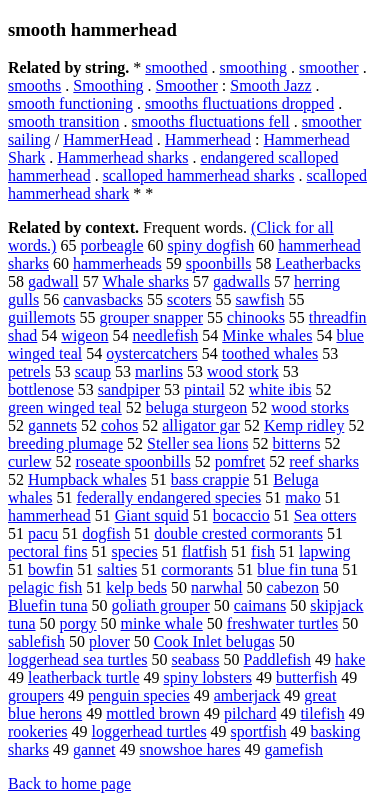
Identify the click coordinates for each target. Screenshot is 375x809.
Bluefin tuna (48, 605)
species (135, 551)
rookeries (38, 731)
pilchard (250, 713)
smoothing (254, 67)
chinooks (256, 317)
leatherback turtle (84, 677)
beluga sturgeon (196, 407)
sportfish (259, 731)
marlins (159, 371)
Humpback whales (87, 479)
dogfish (106, 533)
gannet (94, 749)
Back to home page (69, 783)
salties (117, 569)
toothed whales (270, 353)
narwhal (217, 587)
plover (109, 641)
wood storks (310, 407)
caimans (260, 605)
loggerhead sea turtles (78, 659)
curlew (30, 461)
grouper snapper (152, 317)
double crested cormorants (238, 533)
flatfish (204, 551)
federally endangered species (168, 497)
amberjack (247, 695)
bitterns (296, 443)
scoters (189, 299)
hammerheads (117, 263)
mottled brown (153, 713)
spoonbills (219, 263)
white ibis (280, 389)
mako (303, 497)
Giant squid (152, 515)
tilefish (322, 713)
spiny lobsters (208, 677)
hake (350, 659)
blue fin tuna (297, 569)
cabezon (293, 587)
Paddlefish (277, 659)
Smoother (187, 85)
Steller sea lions (197, 443)
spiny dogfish (211, 245)
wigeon (84, 335)
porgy (78, 623)
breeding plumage (65, 443)
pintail (204, 389)
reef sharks (324, 461)
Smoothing (108, 85)
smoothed (176, 67)
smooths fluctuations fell (211, 121)
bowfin (50, 569)
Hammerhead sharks (122, 157)
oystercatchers (152, 353)
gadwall (53, 281)
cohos (119, 425)
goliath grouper (161, 605)
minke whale (162, 623)
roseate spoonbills (133, 461)
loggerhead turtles (149, 731)
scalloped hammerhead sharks (199, 175)
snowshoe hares (190, 749)
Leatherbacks (318, 263)
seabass (196, 659)
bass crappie (210, 479)
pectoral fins (48, 551)
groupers (36, 695)
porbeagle (111, 245)
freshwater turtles (283, 623)
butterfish (306, 677)
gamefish (293, 749)
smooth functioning (70, 103)
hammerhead (49, 515)
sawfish (260, 299)
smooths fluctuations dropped (239, 103)
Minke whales (267, 335)
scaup (93, 371)
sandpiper (129, 389)
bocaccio (241, 515)
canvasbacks (103, 299)
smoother (329, 67)
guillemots (42, 317)
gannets (52, 425)
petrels (29, 371)
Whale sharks (145, 281)
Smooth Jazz (270, 85)
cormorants (197, 569)
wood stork (243, 371)
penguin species (139, 695)
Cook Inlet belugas (214, 641)
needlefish (165, 335)
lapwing (325, 551)
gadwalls (241, 281)
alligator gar (201, 425)
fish (263, 551)
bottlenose (41, 389)
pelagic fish (45, 587)
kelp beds (136, 587)
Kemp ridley (304, 425)
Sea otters (325, 515)
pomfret (240, 461)
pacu (43, 533)
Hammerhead (208, 139)
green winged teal (65, 407)
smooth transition (64, 121)
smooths (34, 85)
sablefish (36, 641)
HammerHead (108, 139)
